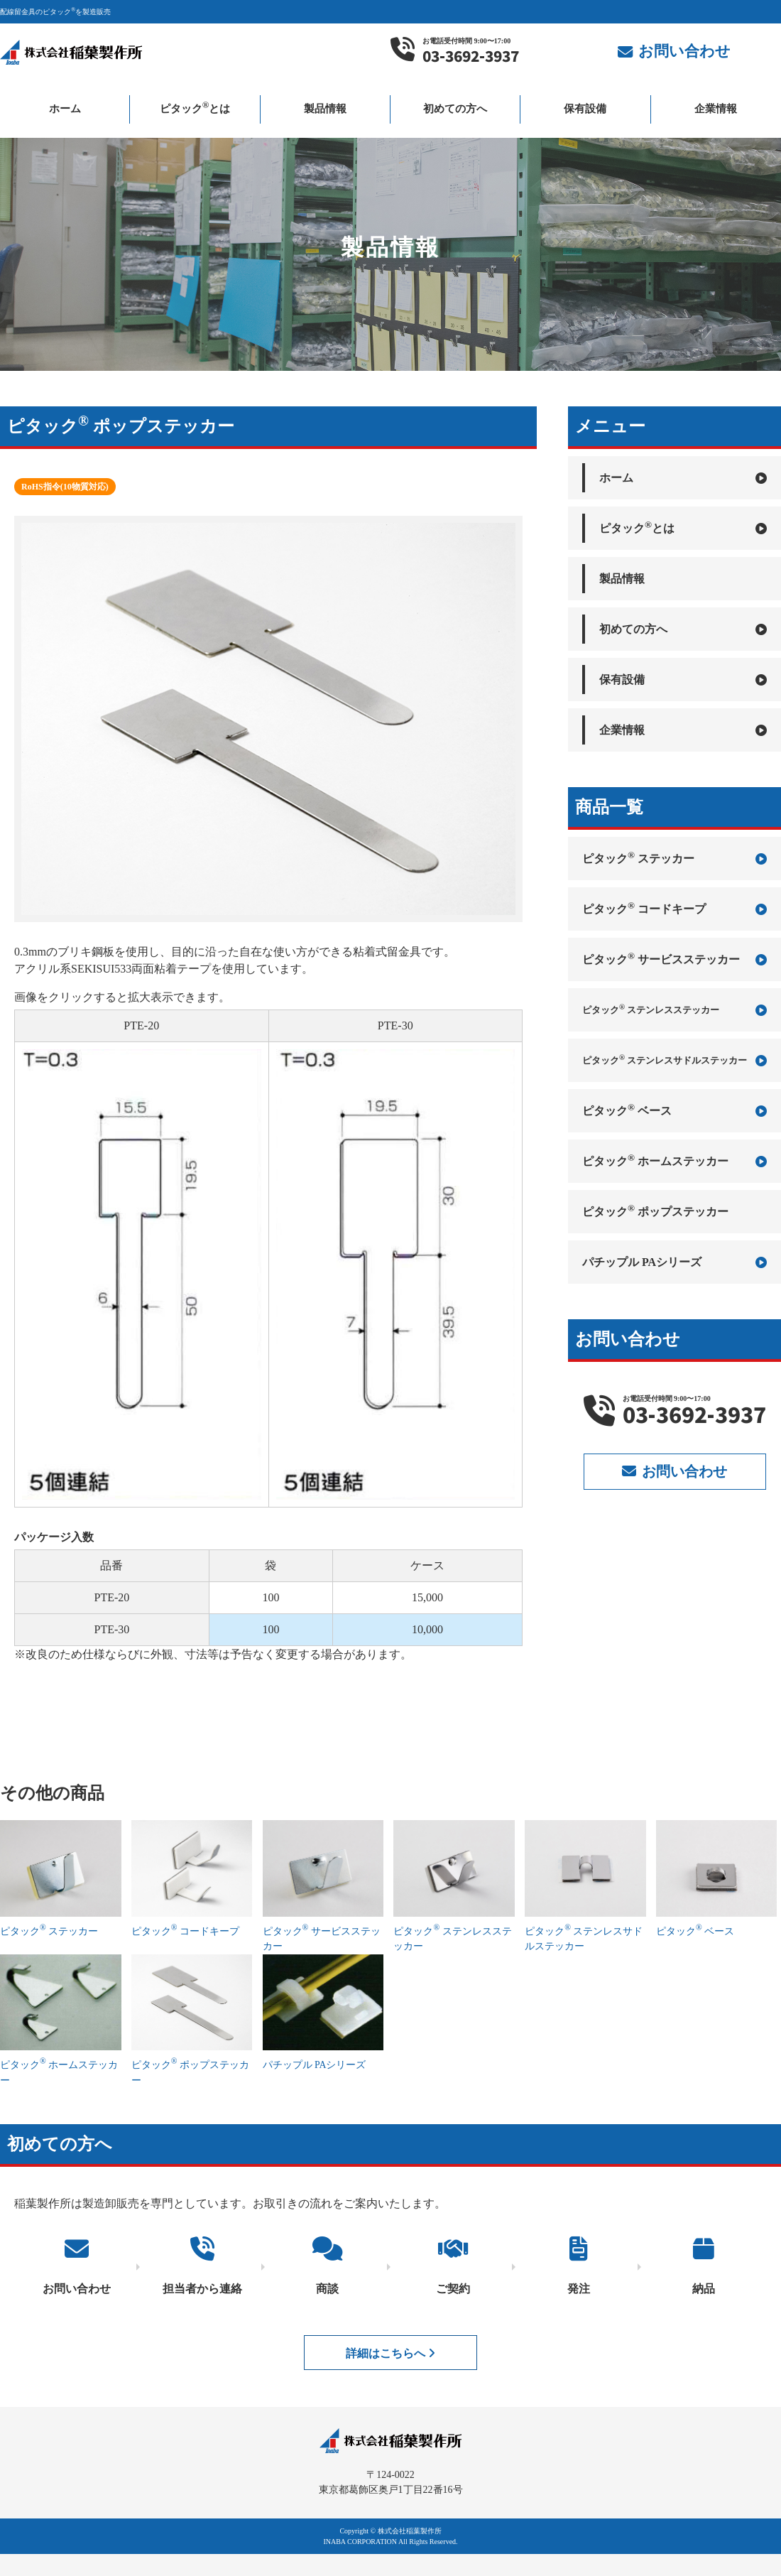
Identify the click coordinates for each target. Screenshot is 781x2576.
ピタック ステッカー (674, 857)
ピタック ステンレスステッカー (674, 1009)
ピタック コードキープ (674, 908)
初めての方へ (455, 109)
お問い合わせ (674, 1471)
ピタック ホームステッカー (674, 1160)
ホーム (65, 109)
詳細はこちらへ (390, 2351)
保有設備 (585, 109)
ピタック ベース (674, 1109)
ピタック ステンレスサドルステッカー (674, 1060)
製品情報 (325, 109)
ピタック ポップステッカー (655, 1210)
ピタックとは (194, 106)
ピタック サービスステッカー (674, 958)
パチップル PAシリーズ (674, 1262)
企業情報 (715, 109)
